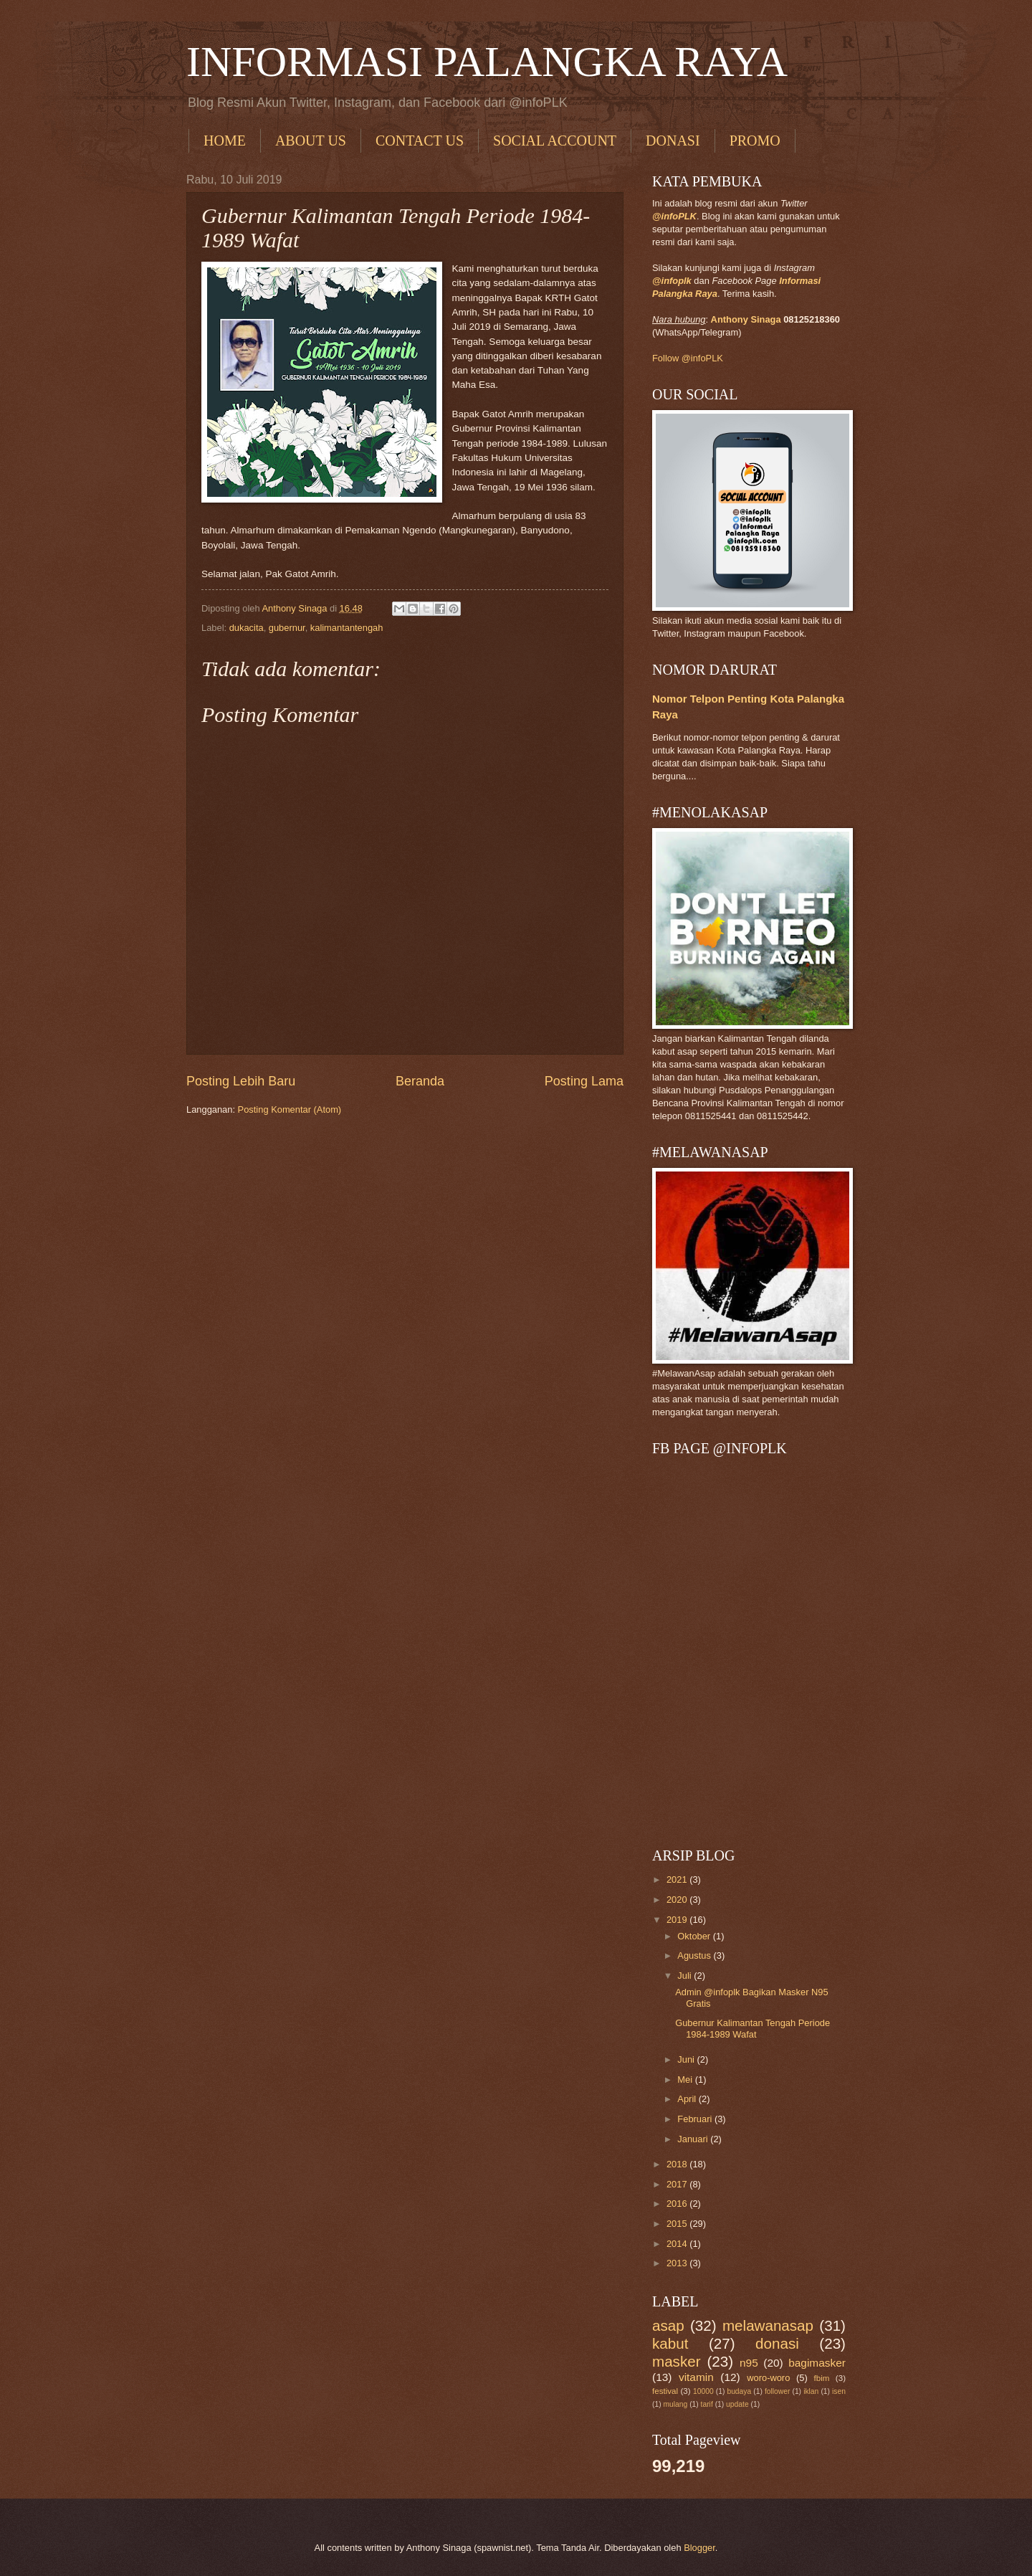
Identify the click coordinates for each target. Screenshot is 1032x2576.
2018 (677, 2164)
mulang (675, 2404)
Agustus (695, 1955)
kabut (670, 2343)
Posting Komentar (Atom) (290, 1109)
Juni (687, 2059)
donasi (777, 2343)
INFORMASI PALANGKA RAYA (487, 61)
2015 (677, 2223)
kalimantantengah (346, 627)
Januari (693, 2139)
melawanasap (767, 2325)
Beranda (420, 1081)
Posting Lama (584, 1081)
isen (839, 2391)
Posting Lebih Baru (240, 1081)
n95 (749, 2363)
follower (777, 2391)
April (687, 2098)
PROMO (755, 140)
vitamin (696, 2377)
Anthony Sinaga (746, 319)
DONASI (673, 140)
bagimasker (817, 2363)
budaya (739, 2391)
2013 (677, 2263)
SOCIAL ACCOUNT (554, 140)
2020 (677, 1899)
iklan (810, 2391)
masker (676, 2361)
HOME (225, 140)
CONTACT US (420, 140)
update (737, 2404)
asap (668, 2325)
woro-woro (768, 2377)
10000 (703, 2391)
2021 (677, 1879)
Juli (685, 1975)
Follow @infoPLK (687, 358)
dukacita (246, 627)
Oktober (694, 1936)
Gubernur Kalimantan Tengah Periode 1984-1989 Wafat (752, 2028)
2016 (677, 2203)
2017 (677, 2184)
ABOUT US (310, 140)
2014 (677, 2243)
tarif (707, 2404)
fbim (822, 2378)
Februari (696, 2119)
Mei (685, 2079)
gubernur (287, 627)
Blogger (699, 2547)
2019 (677, 1919)
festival (665, 2391)
